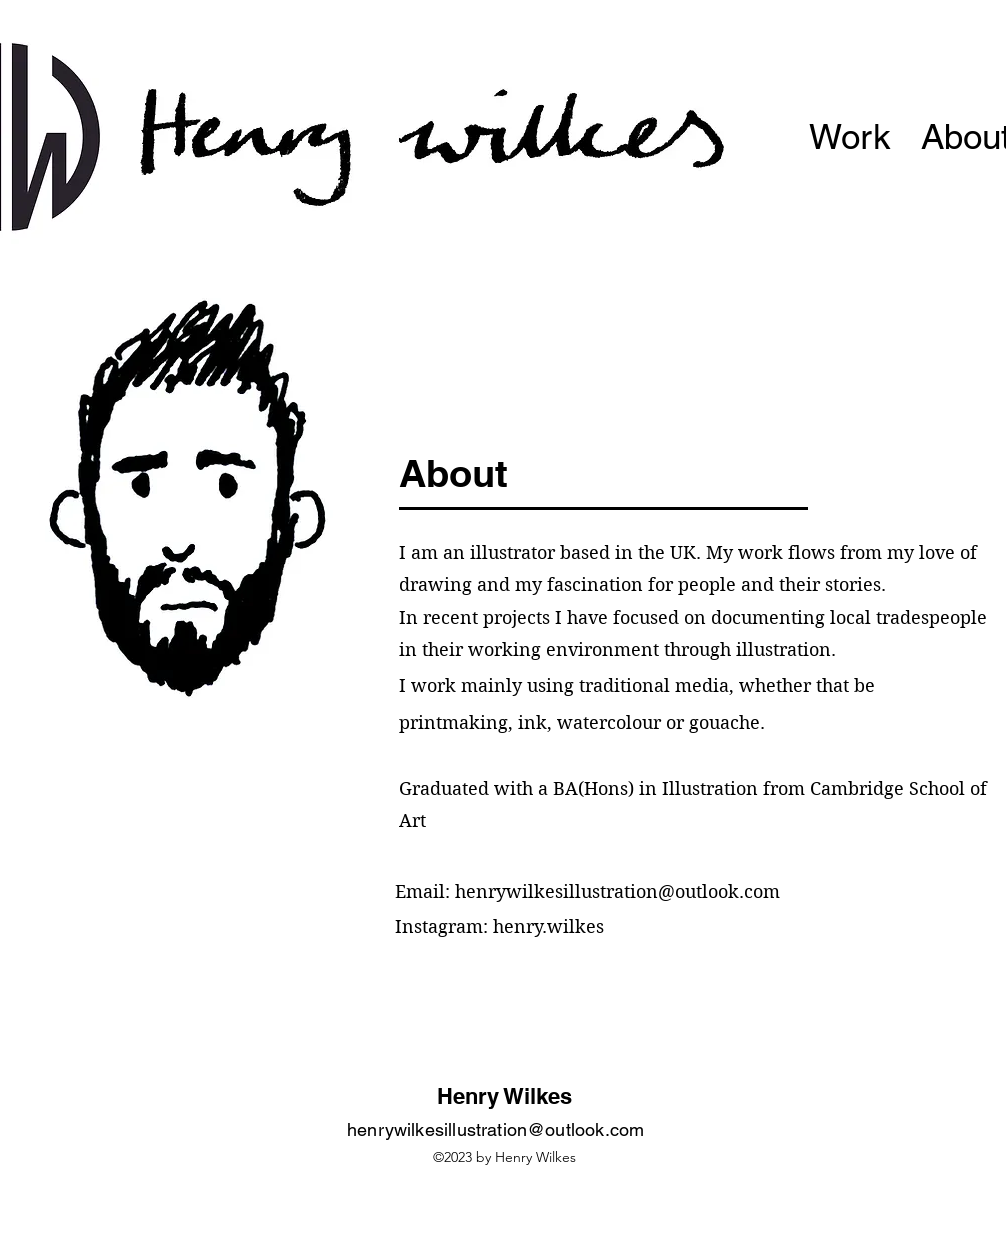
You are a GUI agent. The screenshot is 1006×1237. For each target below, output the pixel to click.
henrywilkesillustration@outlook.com (617, 891)
